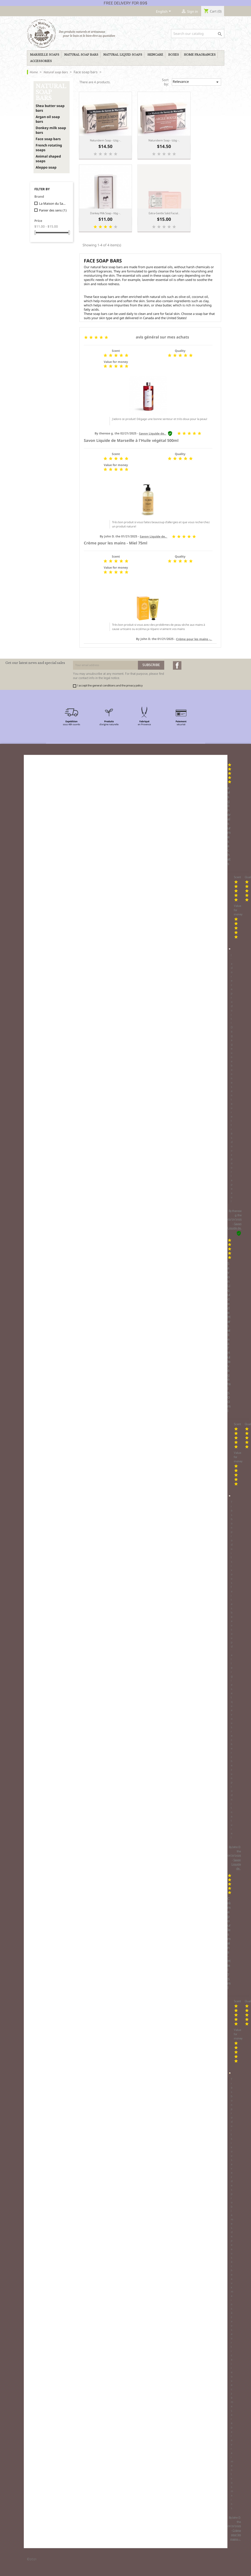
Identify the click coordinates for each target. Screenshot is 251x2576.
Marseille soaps (44, 54)
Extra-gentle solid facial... (164, 213)
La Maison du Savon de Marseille (53, 203)
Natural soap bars (81, 54)
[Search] (197, 33)
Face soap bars (48, 139)
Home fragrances (200, 54)
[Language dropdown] (164, 11)
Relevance (196, 82)
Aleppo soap (46, 167)
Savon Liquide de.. (153, 433)
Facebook (177, 665)
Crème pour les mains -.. (194, 639)
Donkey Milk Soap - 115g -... (105, 213)
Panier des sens (53, 210)
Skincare (155, 54)
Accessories (41, 61)
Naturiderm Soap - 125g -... (105, 140)
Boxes (173, 54)
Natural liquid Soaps (122, 54)
